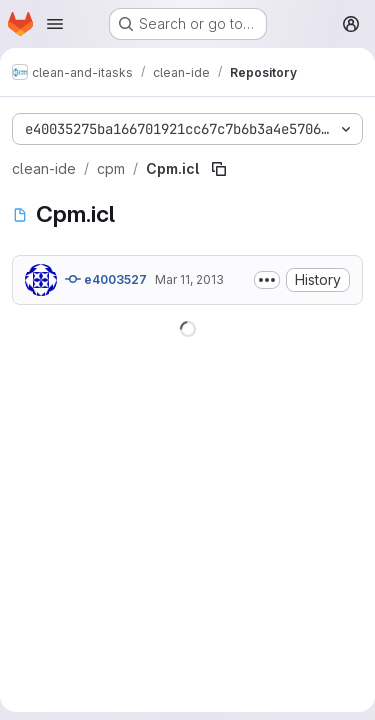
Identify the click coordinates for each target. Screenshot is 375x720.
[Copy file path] (219, 169)
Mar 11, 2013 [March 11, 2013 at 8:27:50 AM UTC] (189, 279)
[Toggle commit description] (267, 280)
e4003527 (106, 279)
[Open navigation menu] (55, 24)
